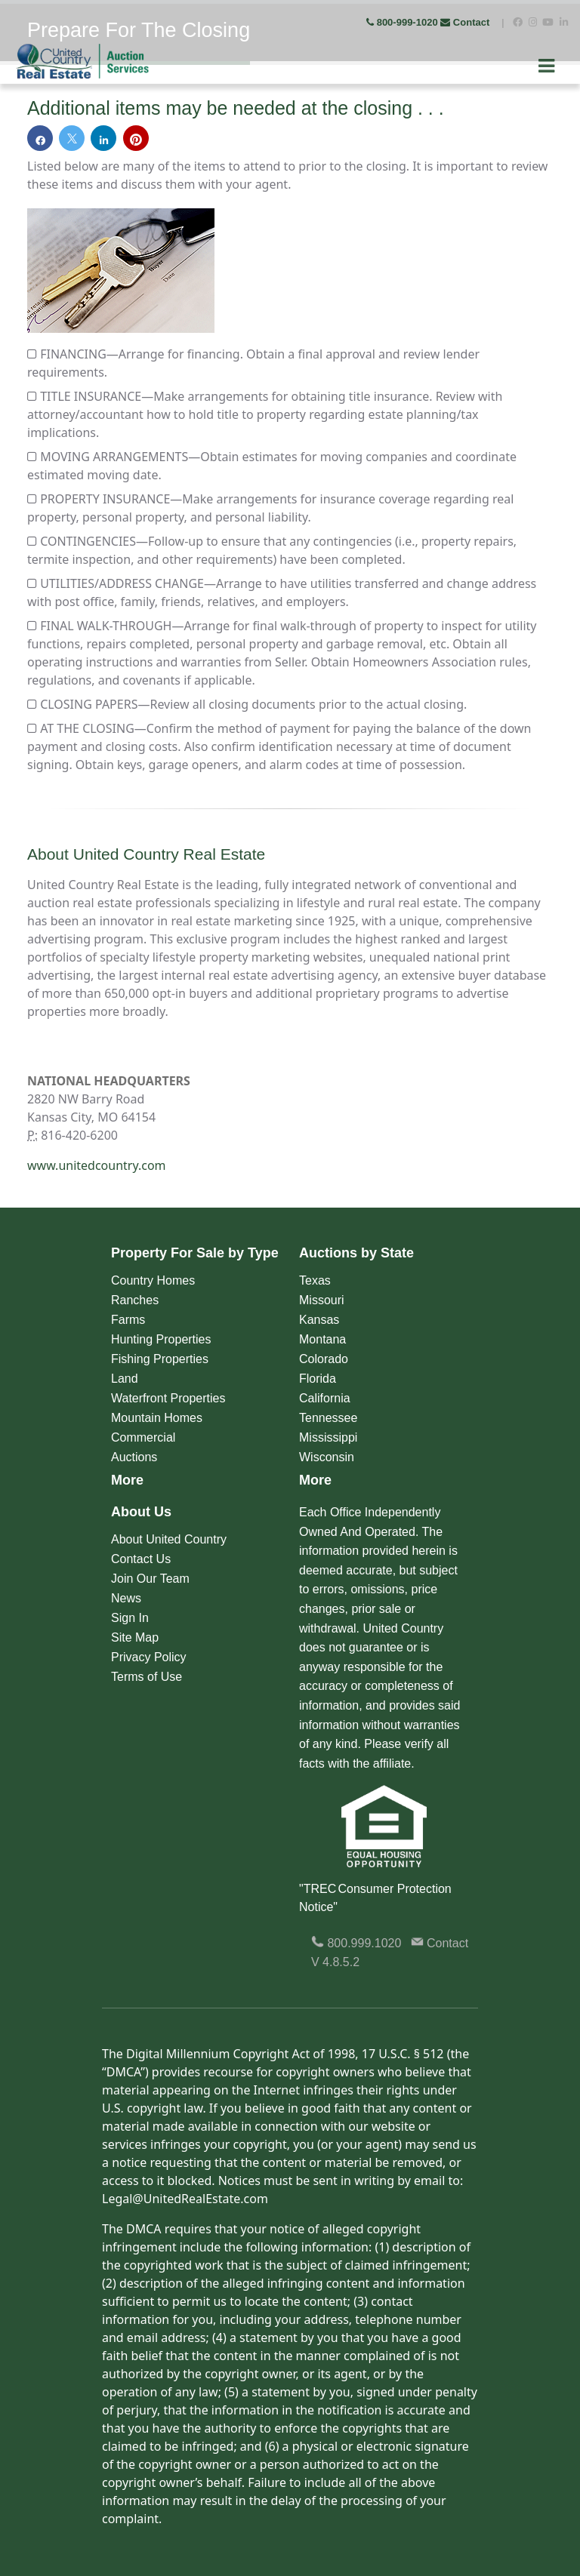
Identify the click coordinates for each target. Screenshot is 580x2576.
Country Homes (153, 1280)
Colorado (323, 1359)
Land (124, 1378)
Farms (128, 1319)
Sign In (130, 1617)
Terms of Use (146, 1676)
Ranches (135, 1300)
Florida (317, 1378)
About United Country (169, 1539)
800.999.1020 (356, 1943)
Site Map (135, 1637)
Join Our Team (150, 1578)
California (324, 1398)
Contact (466, 22)
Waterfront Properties (168, 1398)
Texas (315, 1280)
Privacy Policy (149, 1657)
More (127, 1480)
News (126, 1598)
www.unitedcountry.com (96, 1165)
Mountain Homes (156, 1417)
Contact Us (141, 1559)
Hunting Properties (161, 1339)
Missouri (321, 1300)
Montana (322, 1339)
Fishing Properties (159, 1359)
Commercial (143, 1437)
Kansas (319, 1319)
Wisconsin (326, 1457)
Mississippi (328, 1437)
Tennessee (328, 1417)
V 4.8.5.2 (335, 1962)
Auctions (134, 1457)
